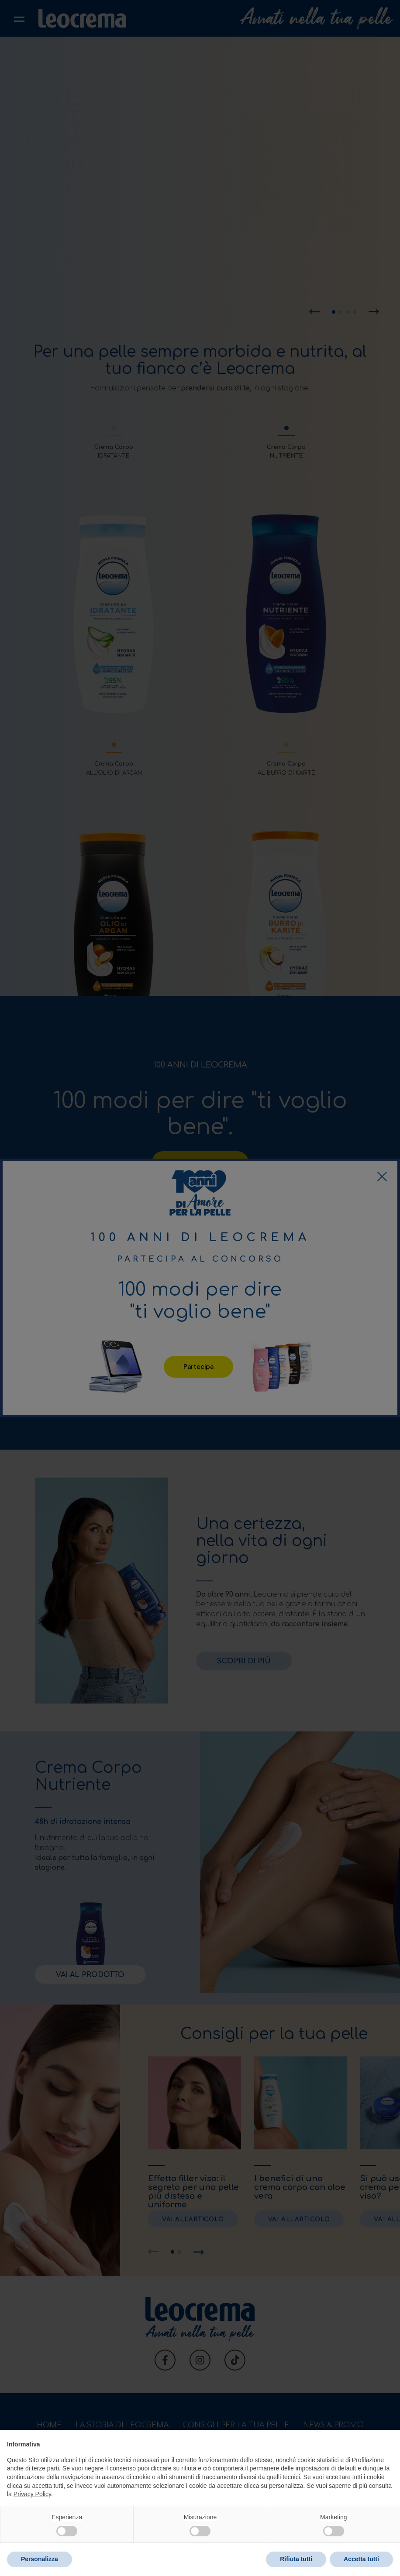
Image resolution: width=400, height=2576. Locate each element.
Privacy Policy (32, 2493)
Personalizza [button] (39, 2558)
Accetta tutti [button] (361, 2558)
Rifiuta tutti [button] (296, 2558)
